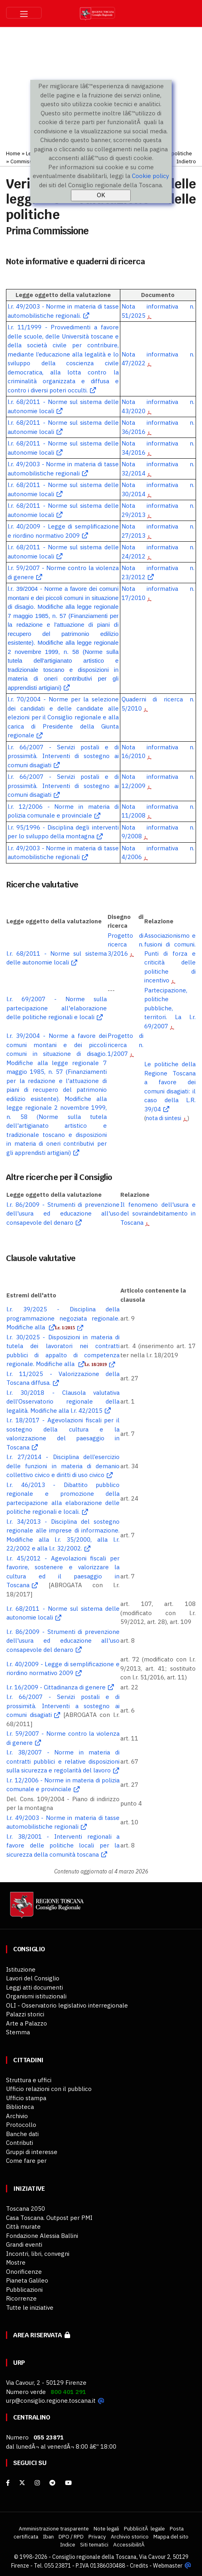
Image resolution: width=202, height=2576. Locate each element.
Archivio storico (130, 2536)
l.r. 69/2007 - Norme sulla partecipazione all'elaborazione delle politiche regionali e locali (56, 1008)
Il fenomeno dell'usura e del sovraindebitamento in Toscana (158, 1213)
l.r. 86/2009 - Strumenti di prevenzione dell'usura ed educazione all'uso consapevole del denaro (63, 1213)
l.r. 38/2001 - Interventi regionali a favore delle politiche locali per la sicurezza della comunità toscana (63, 1845)
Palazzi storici (25, 2014)
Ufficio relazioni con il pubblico (49, 2089)
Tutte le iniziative (29, 2307)
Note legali (106, 2528)
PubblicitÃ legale (144, 2528)
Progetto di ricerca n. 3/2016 (125, 944)
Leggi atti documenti (34, 1987)
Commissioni (25, 161)
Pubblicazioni (24, 2289)
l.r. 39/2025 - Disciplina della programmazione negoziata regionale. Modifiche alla (63, 1318)
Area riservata (41, 2335)
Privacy (97, 2536)
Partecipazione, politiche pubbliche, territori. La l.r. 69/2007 (170, 1008)
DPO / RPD (71, 2536)
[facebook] (8, 2483)
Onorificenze (24, 2271)
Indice (67, 2544)
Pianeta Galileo (27, 2280)
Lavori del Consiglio (32, 1978)
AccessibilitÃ (129, 2544)
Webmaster (167, 2565)
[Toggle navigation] (24, 13)
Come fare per (26, 2160)
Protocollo (21, 2125)
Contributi (19, 2142)
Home (13, 153)
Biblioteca (20, 2107)
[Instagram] (37, 2483)
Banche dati (22, 2134)
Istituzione (20, 1969)
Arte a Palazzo (26, 2023)
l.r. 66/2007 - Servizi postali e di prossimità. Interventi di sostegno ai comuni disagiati (63, 756)
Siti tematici (94, 2544)
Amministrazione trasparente (54, 2528)
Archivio (17, 2116)
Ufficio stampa (26, 2098)
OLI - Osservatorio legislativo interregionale (67, 2005)
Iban (48, 2536)
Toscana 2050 (25, 2208)
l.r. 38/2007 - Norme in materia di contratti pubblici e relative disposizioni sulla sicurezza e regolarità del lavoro (63, 1761)
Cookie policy (150, 176)
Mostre (15, 2262)
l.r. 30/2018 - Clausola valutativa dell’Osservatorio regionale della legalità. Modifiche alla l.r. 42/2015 (63, 1401)
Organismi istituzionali (36, 1996)
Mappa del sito (170, 2536)
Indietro (186, 161)
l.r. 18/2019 (95, 1364)
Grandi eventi (24, 2244)
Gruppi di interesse (31, 2152)
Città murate (23, 2226)
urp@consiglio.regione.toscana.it (51, 2400)
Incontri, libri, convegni (37, 2253)
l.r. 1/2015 (65, 1328)
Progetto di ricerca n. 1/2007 (125, 1044)
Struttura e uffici (28, 2080)
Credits (139, 2565)
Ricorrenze (21, 2298)
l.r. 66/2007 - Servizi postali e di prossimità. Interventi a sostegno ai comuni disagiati (63, 1706)
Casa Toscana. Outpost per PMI (49, 2218)
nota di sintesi (163, 1118)
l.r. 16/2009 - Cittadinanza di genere (56, 1687)
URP (19, 2362)
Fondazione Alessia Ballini (42, 2235)
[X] (22, 2483)
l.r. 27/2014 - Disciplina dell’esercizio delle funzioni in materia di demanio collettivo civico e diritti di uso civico (63, 1466)
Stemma (18, 2032)
